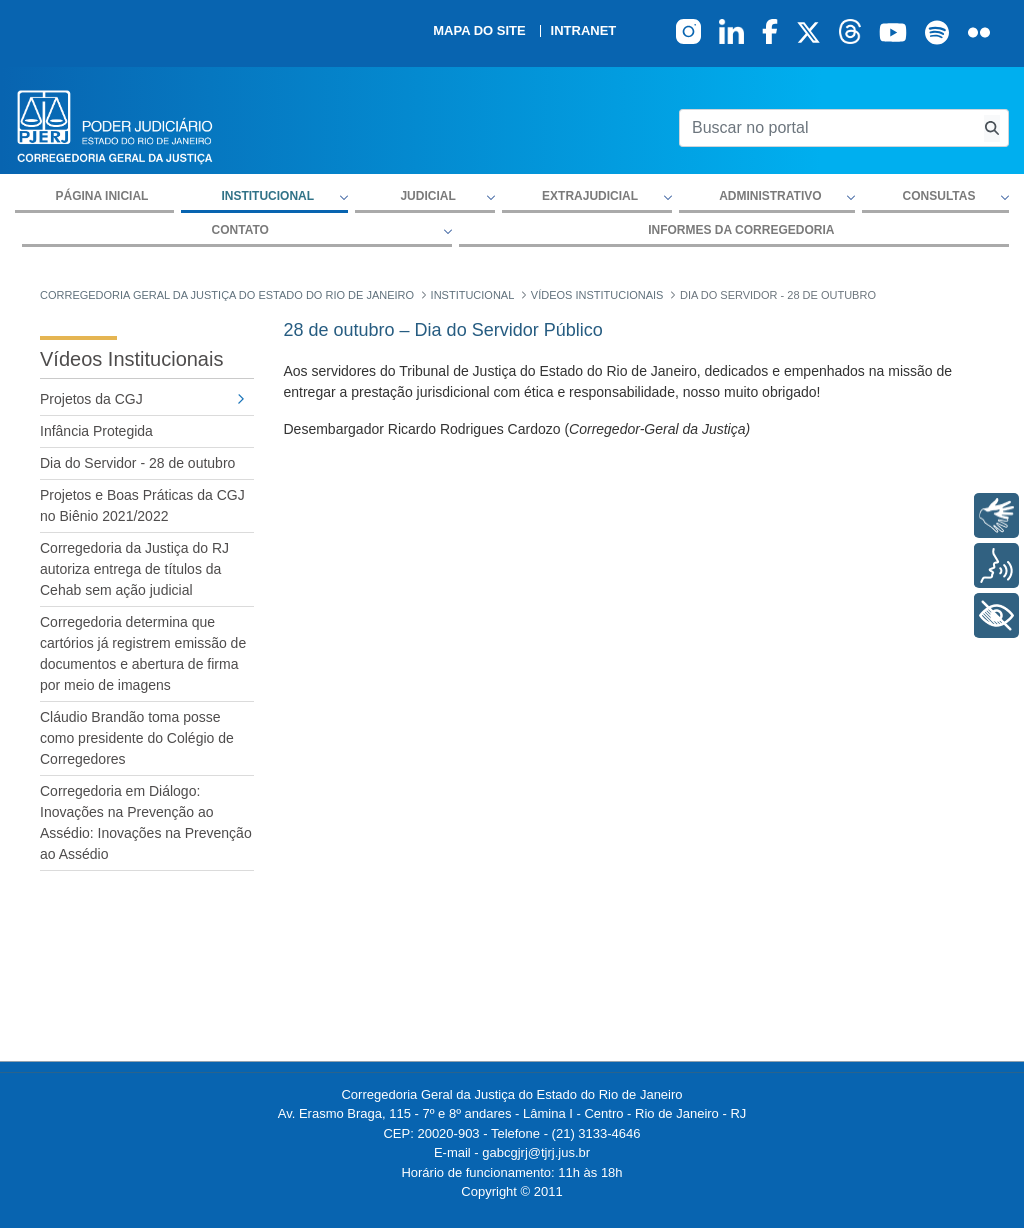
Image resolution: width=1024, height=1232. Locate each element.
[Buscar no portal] (827, 128)
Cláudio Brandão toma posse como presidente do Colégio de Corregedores (137, 738)
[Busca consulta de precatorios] (992, 128)
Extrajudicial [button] (590, 196)
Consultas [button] (939, 196)
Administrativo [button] (770, 196)
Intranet (584, 31)
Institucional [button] (267, 196)
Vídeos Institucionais (131, 359)
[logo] (115, 125)
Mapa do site (479, 31)
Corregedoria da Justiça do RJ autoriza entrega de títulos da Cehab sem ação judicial (134, 569)
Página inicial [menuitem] (102, 196)
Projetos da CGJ (91, 399)
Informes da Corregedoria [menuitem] (741, 230)
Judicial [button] (427, 196)
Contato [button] (240, 230)
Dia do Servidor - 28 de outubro (137, 463)
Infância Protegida (96, 431)
